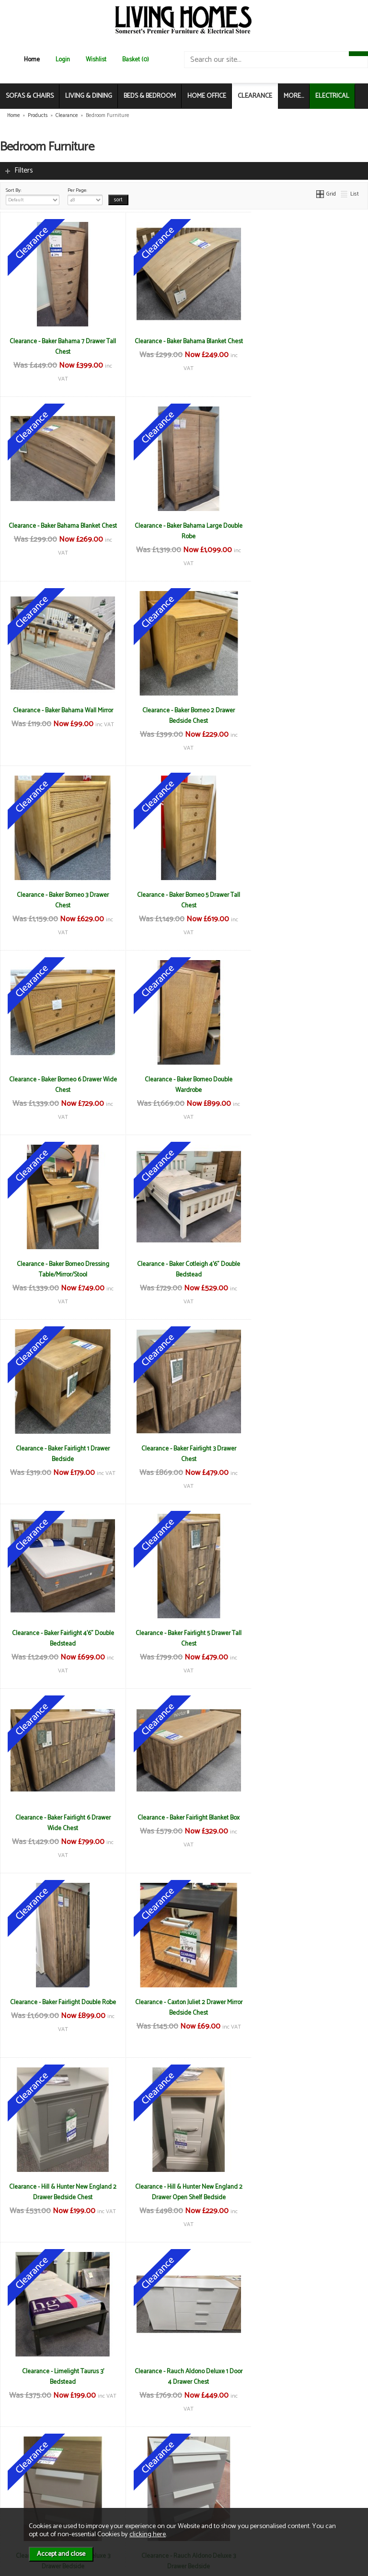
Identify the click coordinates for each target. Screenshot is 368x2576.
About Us (26, 2471)
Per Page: (85, 195)
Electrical (26, 2501)
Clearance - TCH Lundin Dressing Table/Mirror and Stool (61, 2376)
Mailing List (29, 2491)
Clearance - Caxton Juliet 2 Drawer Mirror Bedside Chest (184, 1453)
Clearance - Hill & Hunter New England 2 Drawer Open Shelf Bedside (61, 1638)
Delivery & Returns (127, 2471)
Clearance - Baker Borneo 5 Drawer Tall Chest (184, 715)
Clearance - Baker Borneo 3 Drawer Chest (61, 715)
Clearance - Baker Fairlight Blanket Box (307, 1264)
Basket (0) (135, 60)
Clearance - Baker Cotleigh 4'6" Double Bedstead (306, 900)
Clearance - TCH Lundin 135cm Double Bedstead (306, 2192)
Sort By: (32, 195)
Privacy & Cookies (126, 2481)
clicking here (147, 2534)
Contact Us (29, 2481)
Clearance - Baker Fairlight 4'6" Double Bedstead (307, 1084)
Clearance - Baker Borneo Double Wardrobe (61, 900)
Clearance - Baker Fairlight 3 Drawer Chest (184, 1084)
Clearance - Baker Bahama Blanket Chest (184, 346)
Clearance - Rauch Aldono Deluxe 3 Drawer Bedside (61, 1822)
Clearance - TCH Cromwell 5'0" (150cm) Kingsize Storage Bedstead (184, 2192)
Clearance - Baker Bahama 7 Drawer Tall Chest (61, 346)
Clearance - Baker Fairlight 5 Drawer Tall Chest (61, 1269)
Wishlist (96, 60)
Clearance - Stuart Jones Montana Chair (307, 2002)
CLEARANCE (255, 96)
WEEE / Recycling (126, 2491)
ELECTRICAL (332, 96)
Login (63, 60)
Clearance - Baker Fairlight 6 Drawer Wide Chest (184, 1269)
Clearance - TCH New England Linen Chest (184, 2376)
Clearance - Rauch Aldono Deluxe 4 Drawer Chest (306, 1822)
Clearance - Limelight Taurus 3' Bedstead (184, 1638)
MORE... (294, 96)
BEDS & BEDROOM (150, 96)
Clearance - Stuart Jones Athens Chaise (184, 2002)
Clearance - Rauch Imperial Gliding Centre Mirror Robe (61, 2007)
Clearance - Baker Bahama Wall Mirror (184, 526)
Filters (23, 170)
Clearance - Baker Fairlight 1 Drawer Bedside (61, 1084)
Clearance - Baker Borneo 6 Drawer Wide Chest (307, 715)
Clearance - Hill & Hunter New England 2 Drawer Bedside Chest (306, 1453)
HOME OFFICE (206, 96)
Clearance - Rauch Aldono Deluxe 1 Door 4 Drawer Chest (307, 1638)
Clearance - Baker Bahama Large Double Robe (61, 531)
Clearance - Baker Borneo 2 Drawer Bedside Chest (307, 531)
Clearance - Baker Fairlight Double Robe (61, 1453)
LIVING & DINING (88, 96)
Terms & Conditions (129, 2461)
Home (32, 60)
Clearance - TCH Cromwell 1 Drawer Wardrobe (61, 2192)
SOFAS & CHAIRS (30, 96)
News (21, 2461)
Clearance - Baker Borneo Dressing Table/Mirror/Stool (184, 900)
